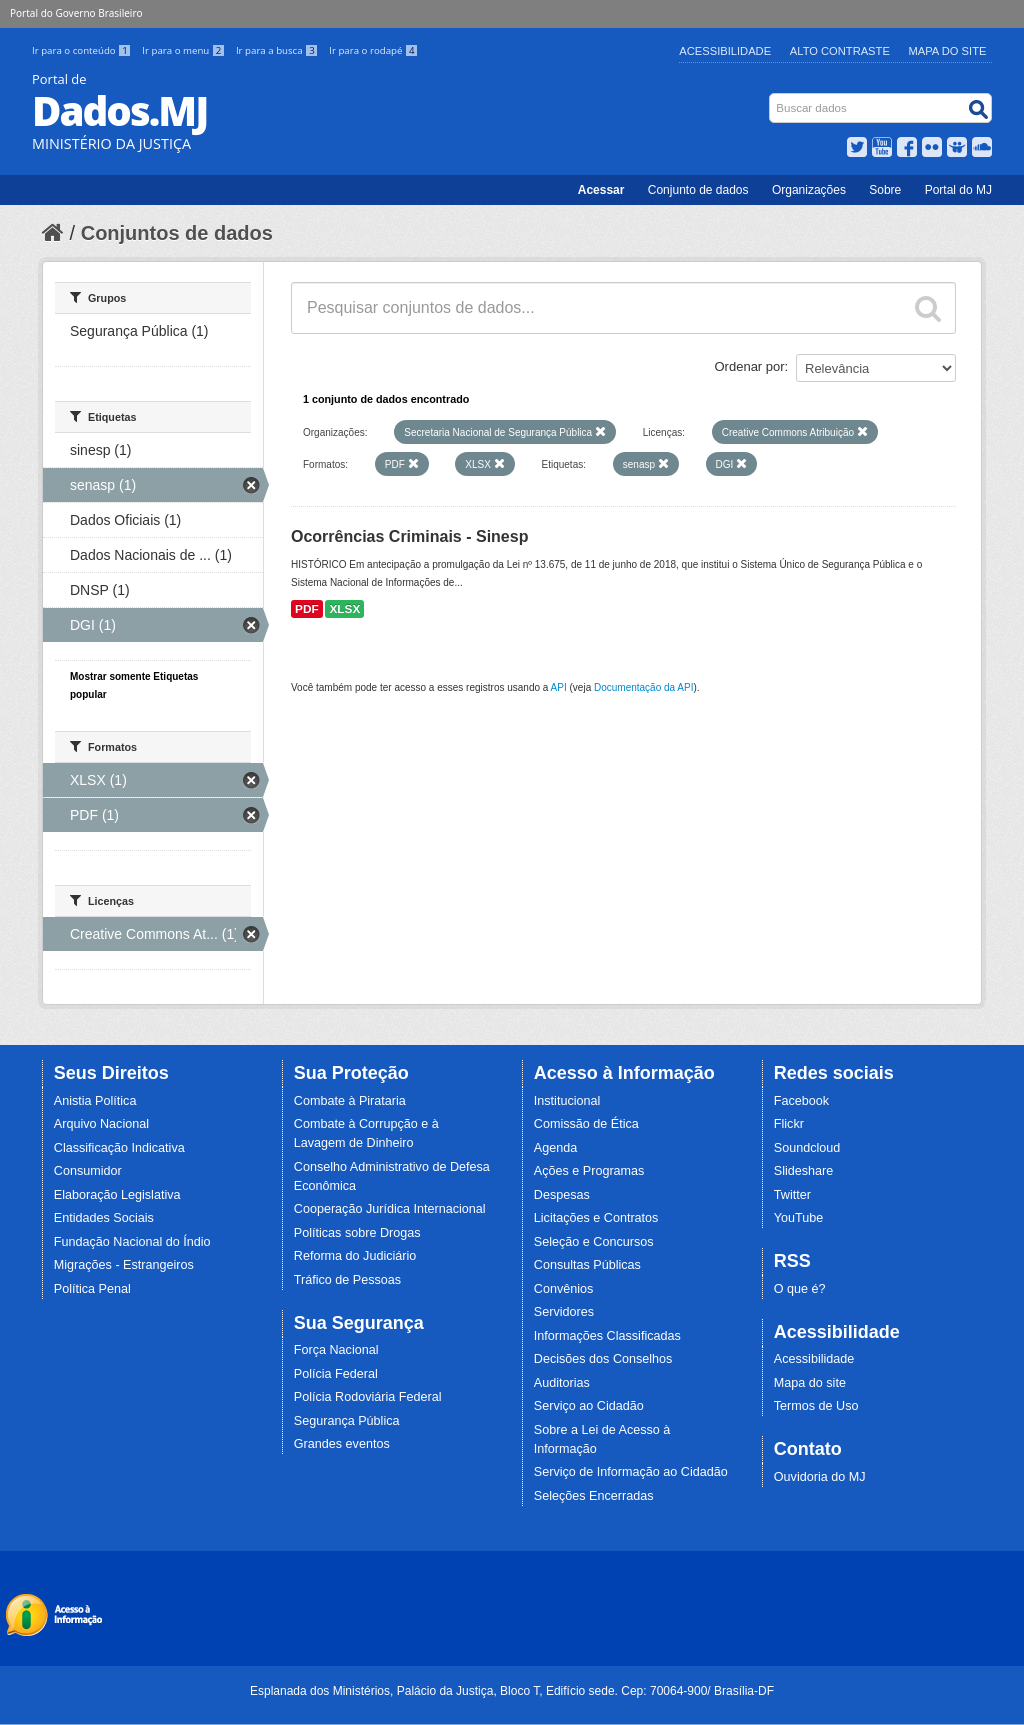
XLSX (344, 609)
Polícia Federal (336, 1374)
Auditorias (562, 1383)
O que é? (800, 1289)
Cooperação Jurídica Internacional (390, 1209)
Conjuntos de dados (177, 233)
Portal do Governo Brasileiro (76, 13)
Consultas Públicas (587, 1265)
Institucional (567, 1101)
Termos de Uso (816, 1406)
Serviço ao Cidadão (589, 1406)
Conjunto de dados (698, 190)
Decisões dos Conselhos (603, 1359)
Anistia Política (95, 1101)
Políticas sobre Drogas (357, 1233)
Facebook (801, 1101)
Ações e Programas (589, 1171)
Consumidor (88, 1171)
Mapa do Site (948, 51)
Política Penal (92, 1289)
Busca (771, 97)
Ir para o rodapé (373, 50)
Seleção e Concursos (594, 1242)
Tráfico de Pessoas (347, 1280)
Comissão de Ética (586, 1124)
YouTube (799, 1218)
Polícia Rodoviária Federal (368, 1397)
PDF (307, 609)
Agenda (555, 1148)
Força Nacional (336, 1350)
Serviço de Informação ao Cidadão (631, 1472)
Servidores (564, 1312)
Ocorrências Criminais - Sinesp (409, 536)
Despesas (562, 1195)
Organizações (809, 190)
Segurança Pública (347, 1421)
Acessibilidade (725, 51)
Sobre (885, 190)
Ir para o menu (185, 50)
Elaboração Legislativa (117, 1195)
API (559, 687)
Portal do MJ (958, 190)
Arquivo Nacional (101, 1124)
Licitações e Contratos (596, 1218)
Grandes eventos (342, 1444)
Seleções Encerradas (594, 1496)
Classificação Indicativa (119, 1148)
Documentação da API (644, 687)
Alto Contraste (840, 51)
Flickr (789, 1124)
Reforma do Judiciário (355, 1256)
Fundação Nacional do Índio (132, 1242)
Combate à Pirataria (350, 1101)
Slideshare (804, 1171)
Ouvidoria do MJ (820, 1477)
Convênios (564, 1289)
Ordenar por (750, 366)
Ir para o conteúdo (83, 50)
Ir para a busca (278, 50)
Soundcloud (807, 1148)
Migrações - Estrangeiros (124, 1265)
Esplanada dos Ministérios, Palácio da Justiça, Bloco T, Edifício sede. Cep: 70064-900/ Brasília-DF (512, 1691)
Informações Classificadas (607, 1336)
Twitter (792, 1195)
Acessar (601, 190)
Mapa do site (810, 1383)
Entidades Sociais (104, 1218)
